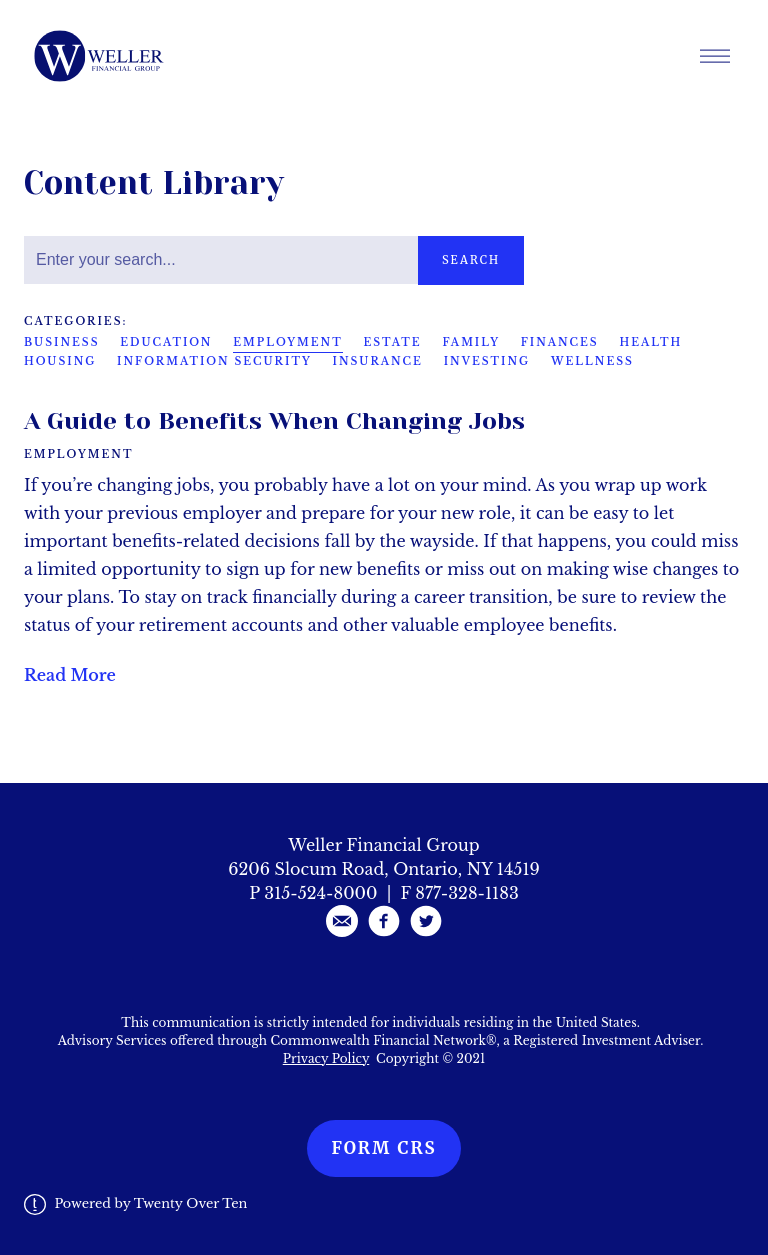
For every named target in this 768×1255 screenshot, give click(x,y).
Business (62, 342)
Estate (393, 342)
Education (166, 342)
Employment (287, 342)
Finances (560, 342)
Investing (487, 361)
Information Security (214, 361)
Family (471, 342)
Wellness (592, 361)
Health (650, 342)
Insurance (378, 361)
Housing (60, 361)
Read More (70, 675)
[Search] (221, 260)
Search (471, 260)
